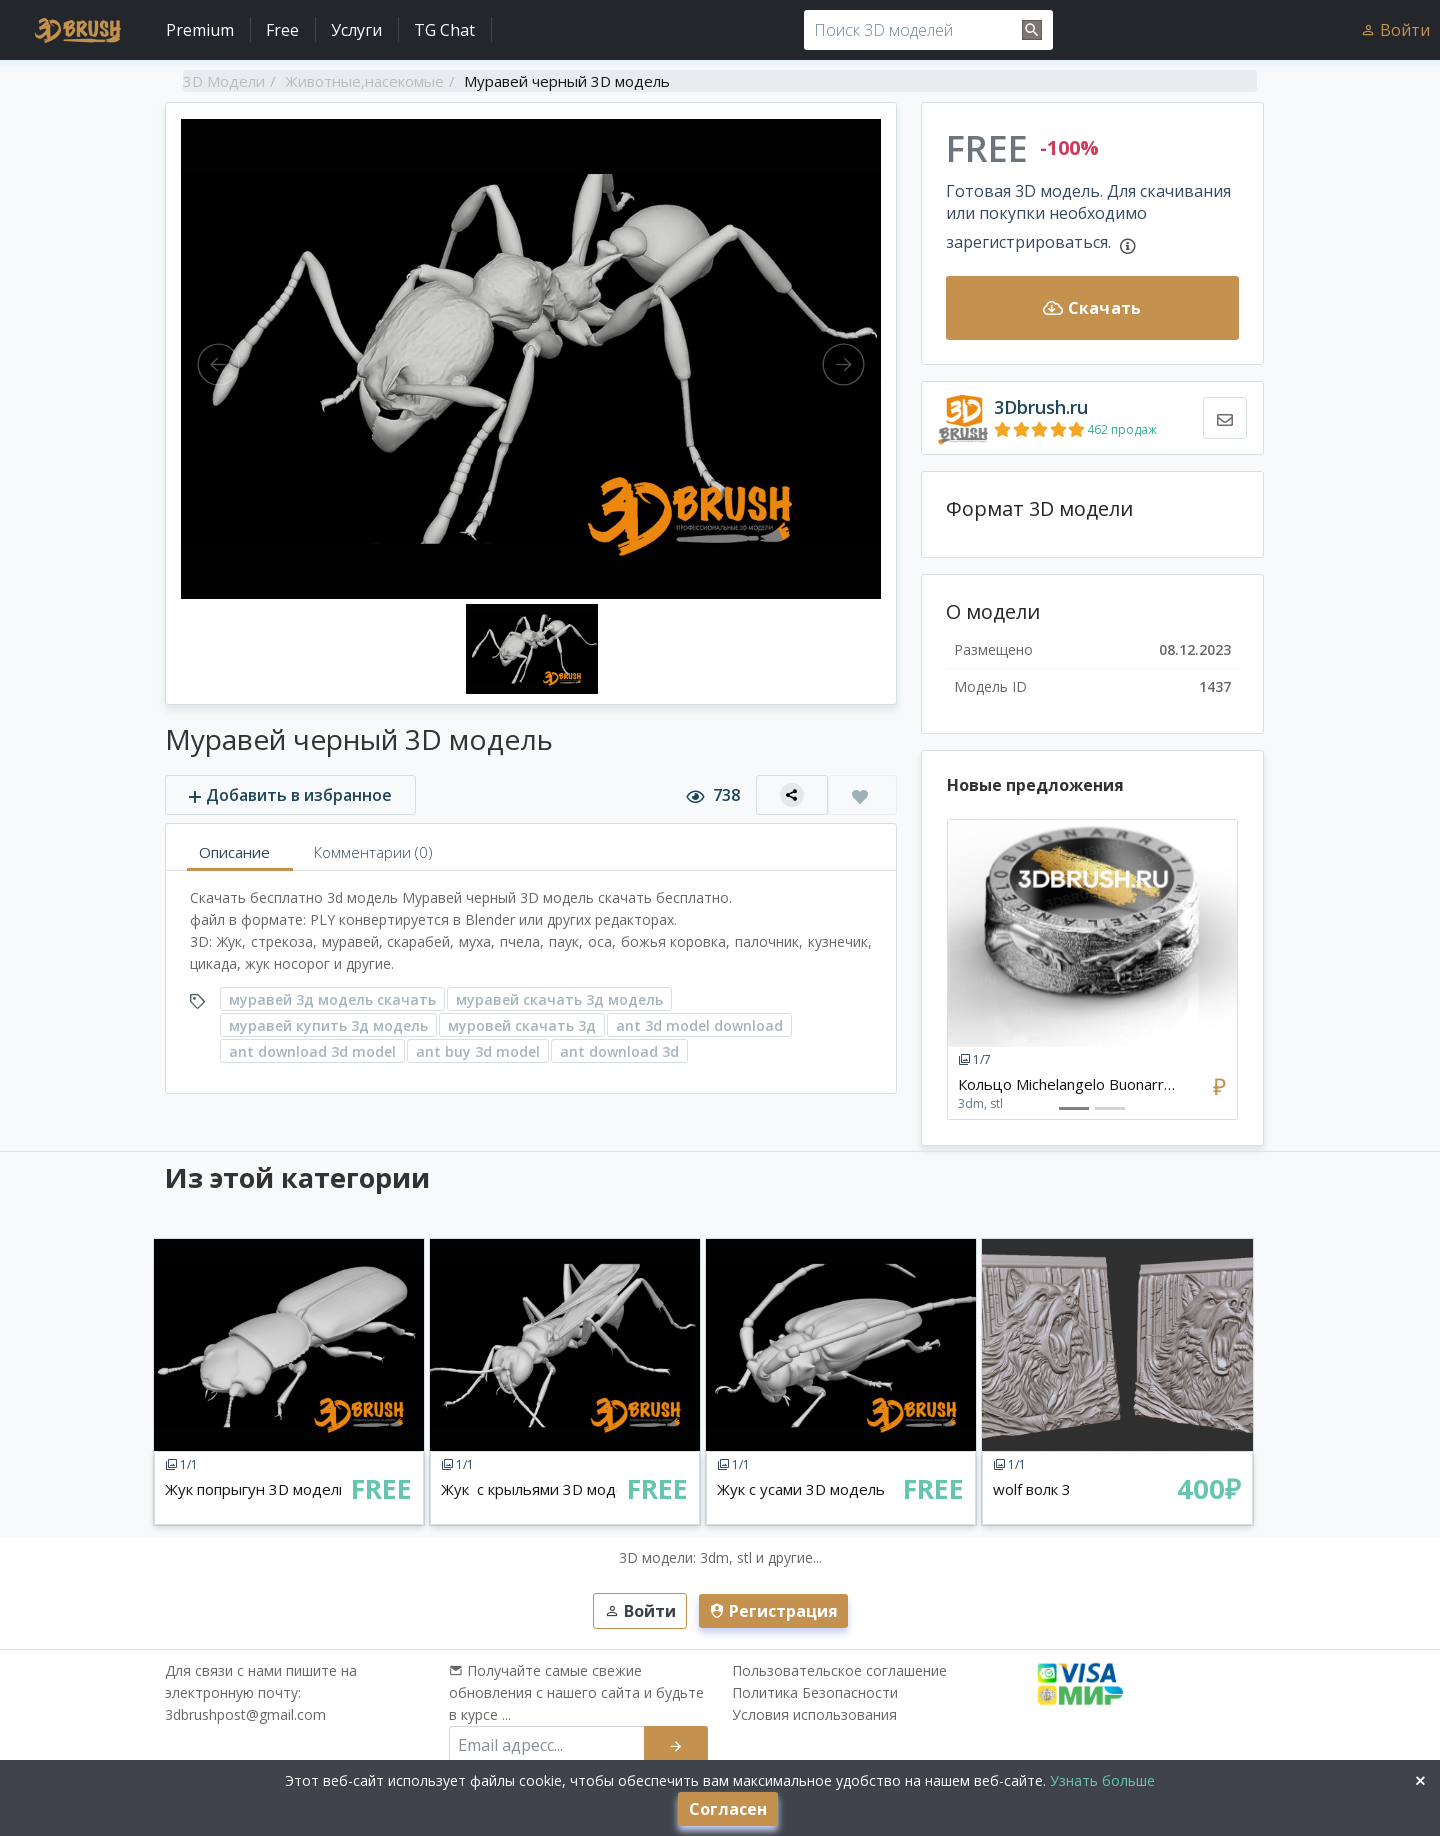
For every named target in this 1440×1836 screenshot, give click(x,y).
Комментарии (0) (373, 852)
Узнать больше (1100, 1780)
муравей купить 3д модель (328, 1025)
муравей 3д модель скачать (332, 999)
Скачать (1092, 308)
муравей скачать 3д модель (559, 999)
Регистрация (773, 1611)
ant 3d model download (699, 1025)
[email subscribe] (547, 1745)
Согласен (728, 1809)
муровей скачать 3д (522, 1025)
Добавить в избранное (290, 795)
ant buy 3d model (478, 1051)
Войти (1395, 30)
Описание (234, 852)
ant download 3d (619, 1051)
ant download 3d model (312, 1051)
